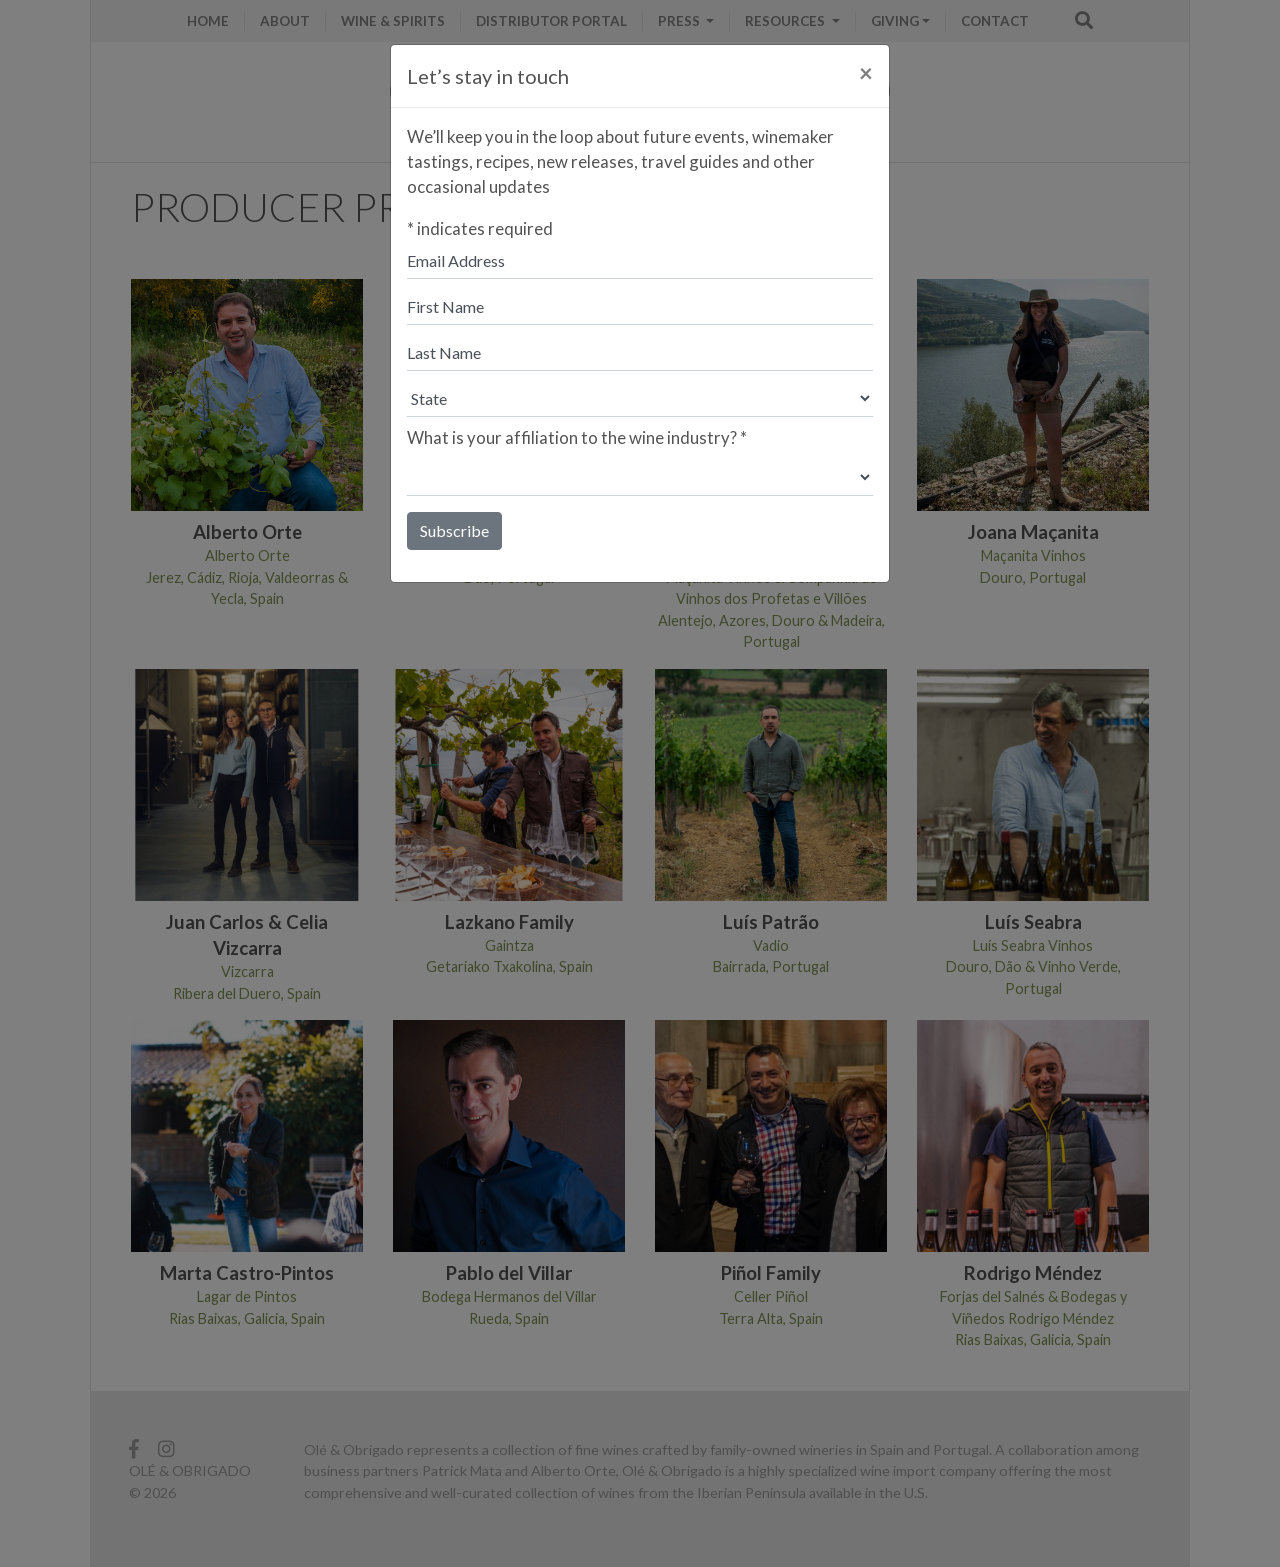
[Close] (866, 73)
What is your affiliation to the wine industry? (577, 437)
